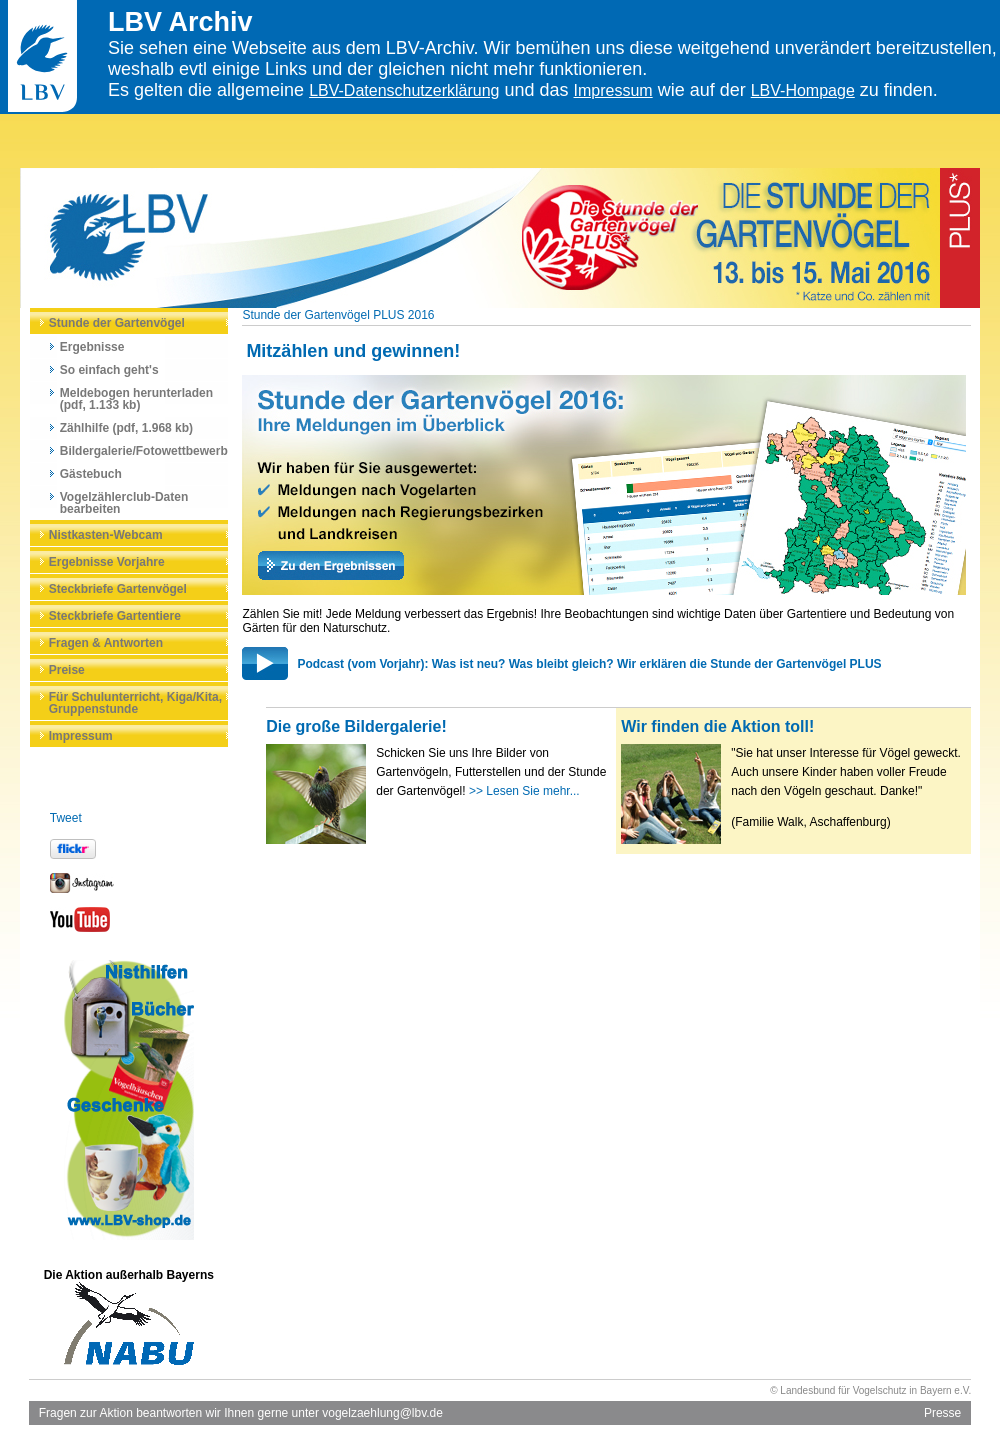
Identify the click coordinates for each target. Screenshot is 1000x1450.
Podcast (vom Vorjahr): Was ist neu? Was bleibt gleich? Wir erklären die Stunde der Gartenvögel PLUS (589, 664)
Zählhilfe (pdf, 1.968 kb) (126, 428)
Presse (942, 1413)
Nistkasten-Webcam (106, 535)
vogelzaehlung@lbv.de (382, 1413)
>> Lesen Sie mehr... (524, 791)
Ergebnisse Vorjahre (107, 562)
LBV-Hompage (803, 90)
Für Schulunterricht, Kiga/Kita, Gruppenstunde (135, 703)
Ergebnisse (92, 347)
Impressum (613, 90)
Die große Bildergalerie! (356, 726)
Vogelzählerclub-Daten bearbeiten (124, 503)
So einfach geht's (109, 370)
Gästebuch (91, 474)
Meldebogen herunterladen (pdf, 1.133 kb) (136, 399)
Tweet (66, 818)
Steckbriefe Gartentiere (115, 616)
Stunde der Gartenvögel (117, 323)
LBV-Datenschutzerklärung (404, 90)
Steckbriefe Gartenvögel (118, 589)
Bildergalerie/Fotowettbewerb (144, 451)
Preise (67, 670)
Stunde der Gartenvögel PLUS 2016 (338, 315)
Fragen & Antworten (106, 643)
